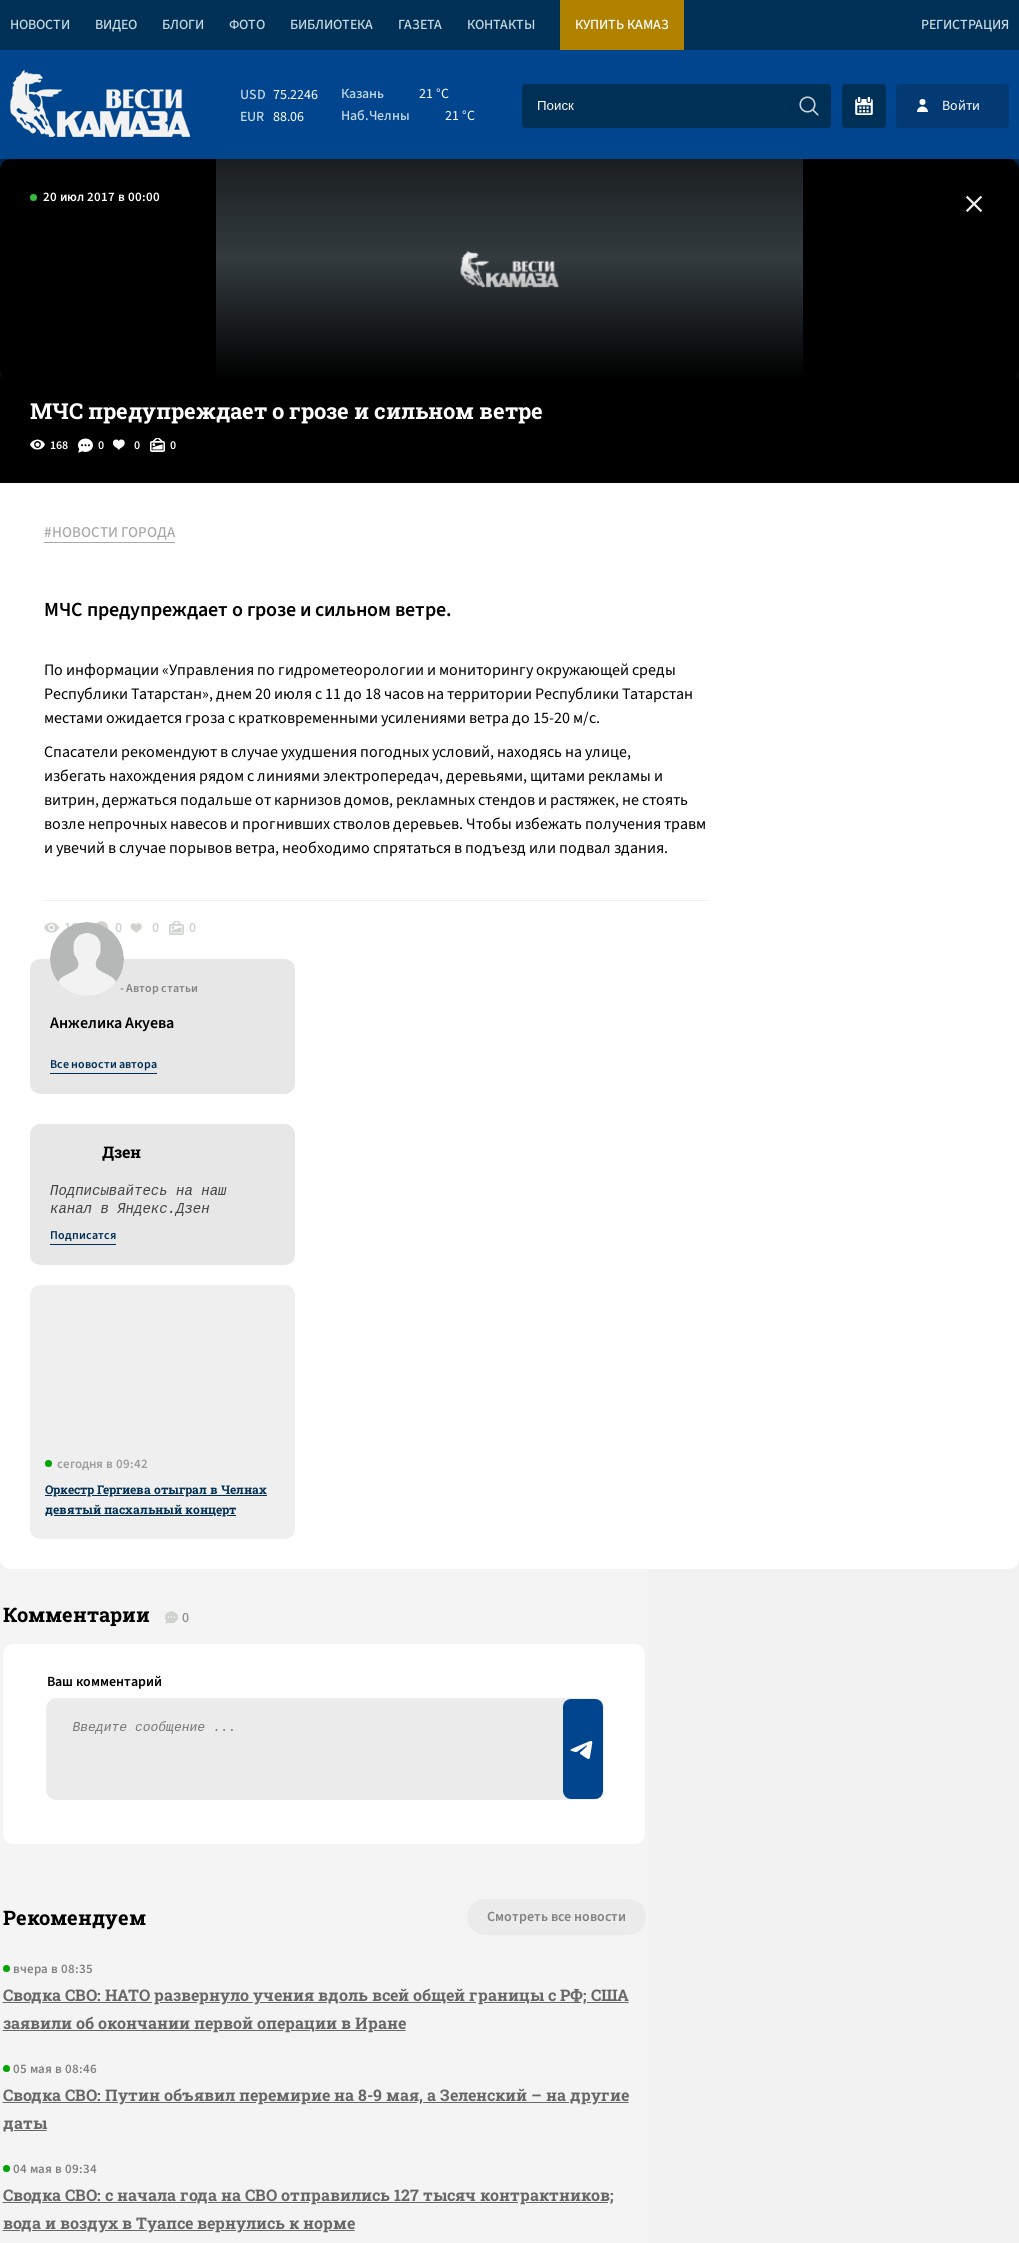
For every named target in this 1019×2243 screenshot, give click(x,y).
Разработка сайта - (942, 2186)
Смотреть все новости (479, 1419)
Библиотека (331, 25)
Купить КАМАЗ (622, 25)
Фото (247, 25)
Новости (40, 25)
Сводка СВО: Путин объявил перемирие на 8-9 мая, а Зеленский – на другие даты (281, 1610)
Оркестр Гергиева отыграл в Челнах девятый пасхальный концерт (850, 989)
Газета (420, 25)
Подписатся (777, 726)
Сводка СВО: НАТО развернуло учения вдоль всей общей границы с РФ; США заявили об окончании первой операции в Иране (276, 1510)
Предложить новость (821, 1485)
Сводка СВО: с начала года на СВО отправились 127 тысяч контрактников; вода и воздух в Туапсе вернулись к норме (245, 1710)
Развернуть (509, 2109)
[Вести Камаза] (100, 105)
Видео (116, 25)
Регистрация (965, 25)
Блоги (183, 25)
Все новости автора (797, 555)
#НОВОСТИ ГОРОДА (115, 533)
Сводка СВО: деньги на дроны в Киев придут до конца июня (249, 1796)
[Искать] (809, 106)
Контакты (501, 25)
